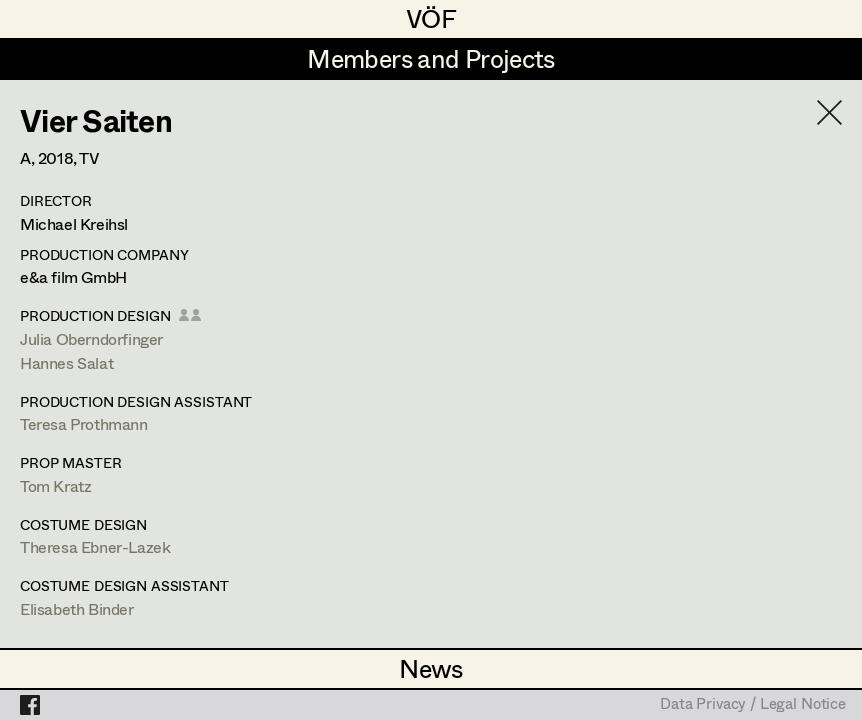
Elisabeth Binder (77, 608)
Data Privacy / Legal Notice (753, 705)
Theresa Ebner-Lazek (95, 546)
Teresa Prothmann (84, 423)
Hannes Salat (66, 362)
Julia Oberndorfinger (91, 338)
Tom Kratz (55, 485)
